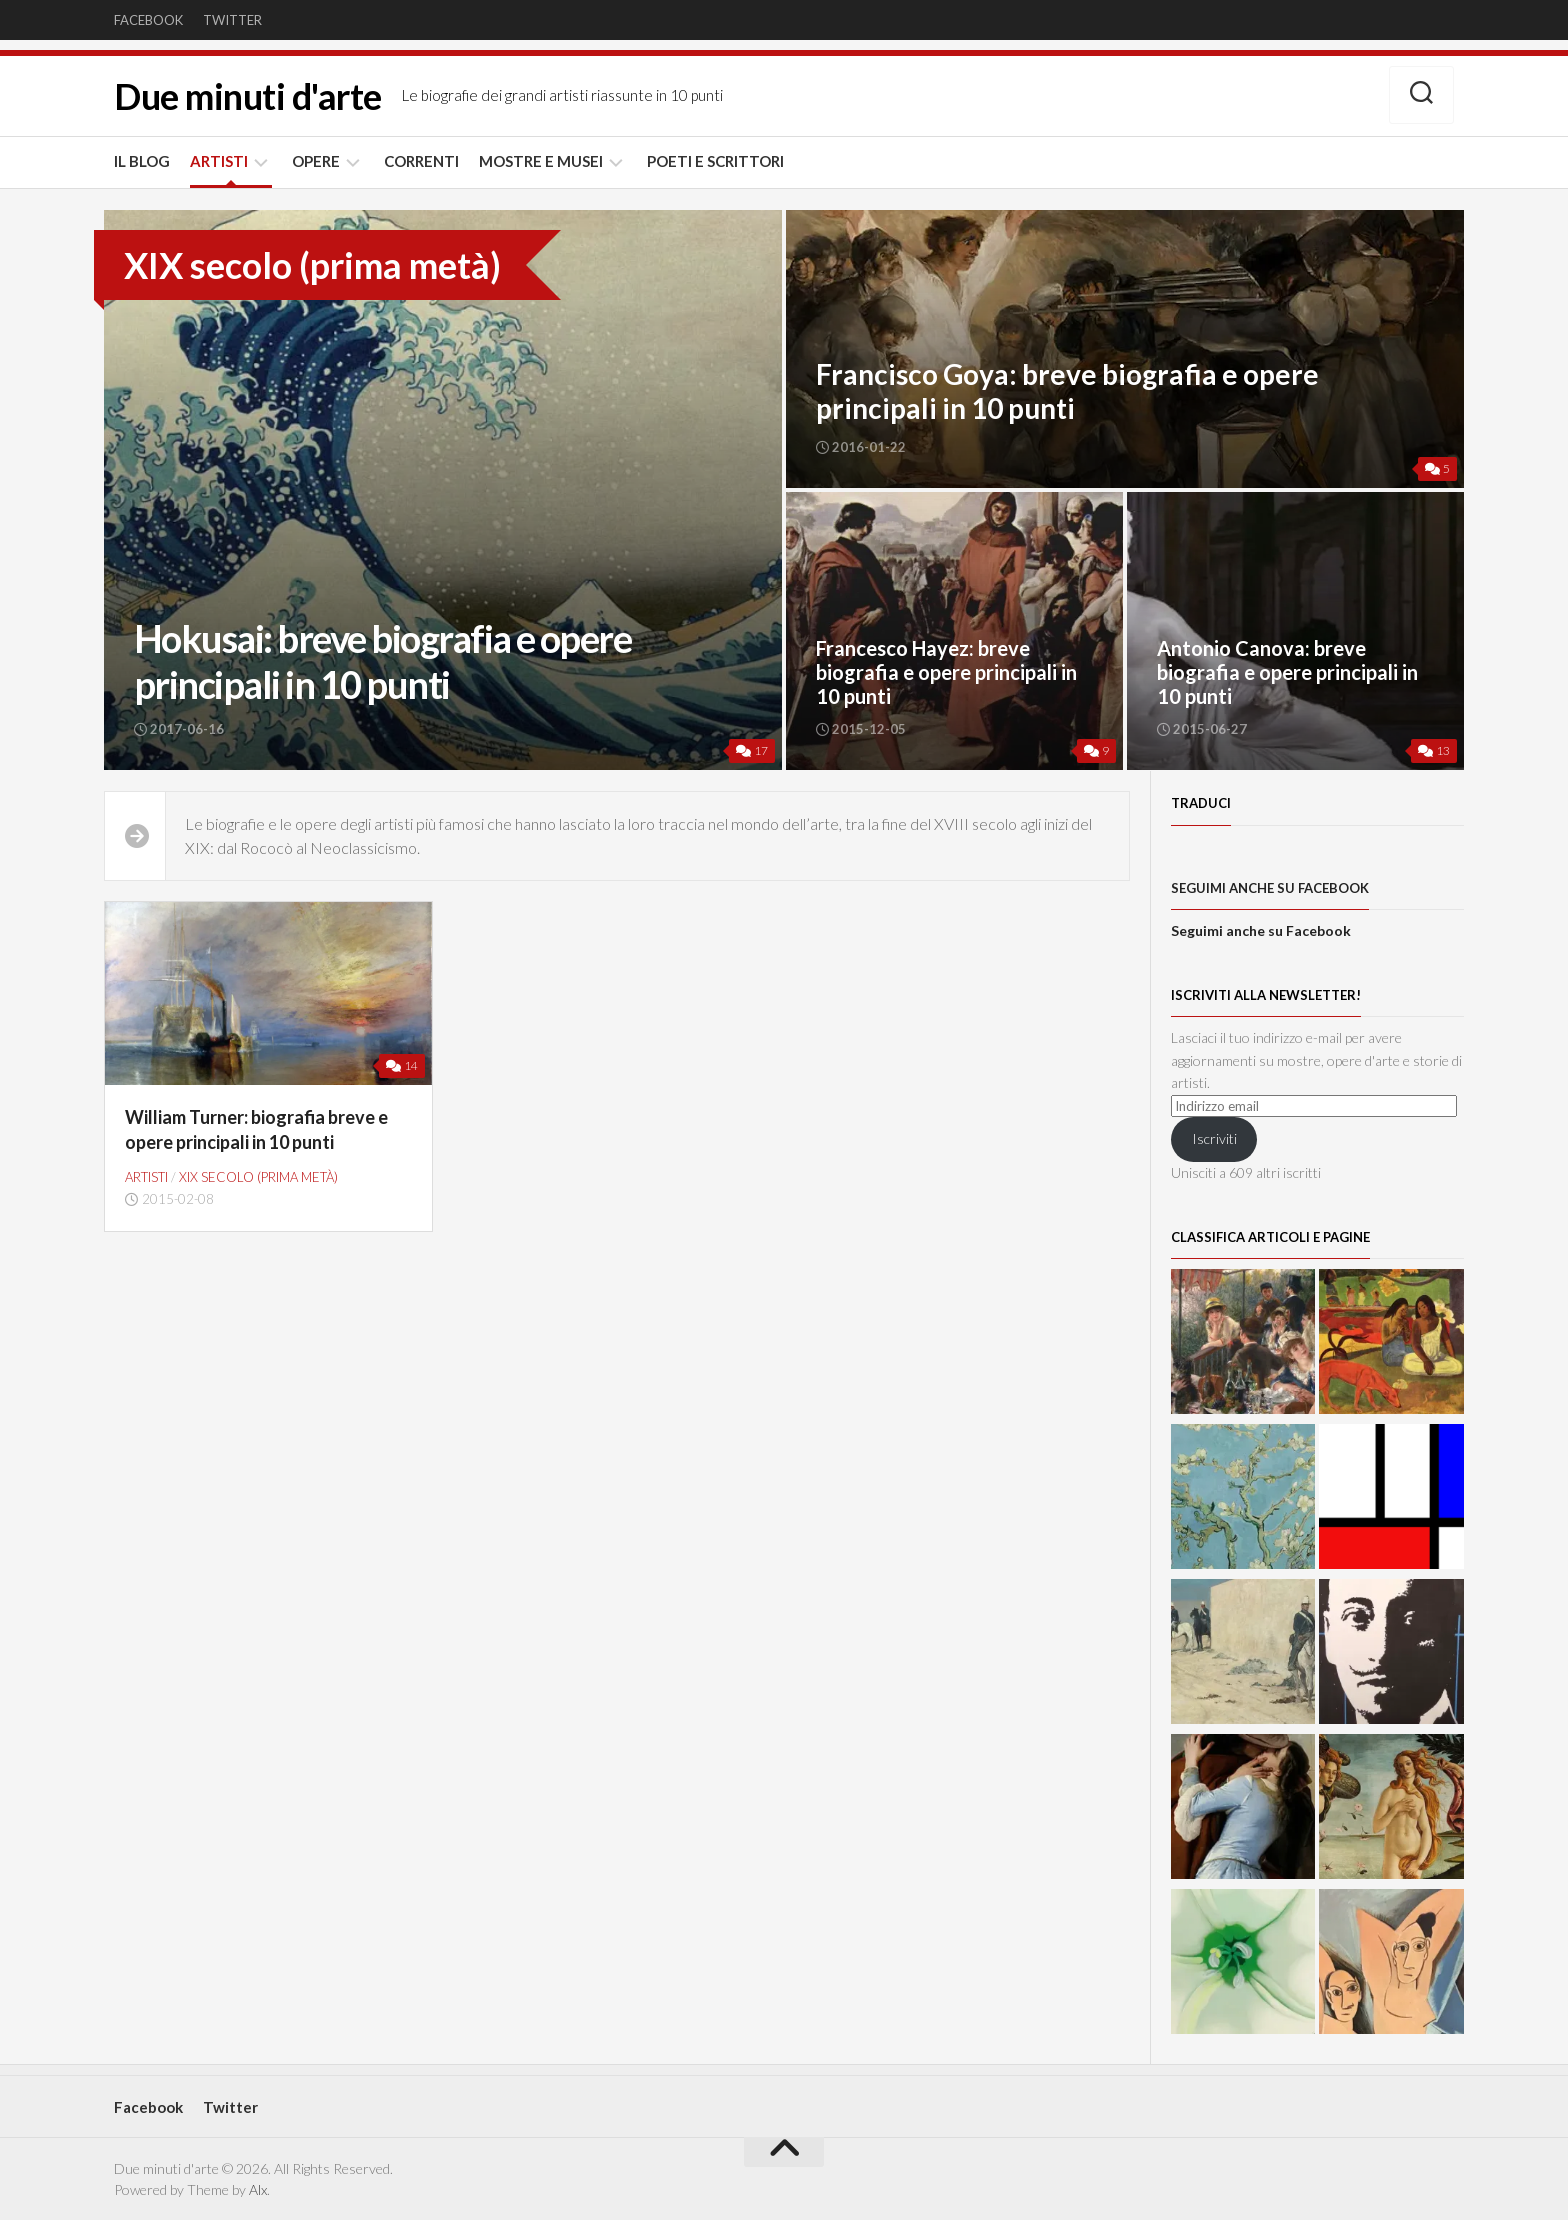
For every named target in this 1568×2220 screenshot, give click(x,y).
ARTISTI (219, 161)
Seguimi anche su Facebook (1270, 888)
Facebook (148, 20)
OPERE (316, 161)
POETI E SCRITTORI (715, 161)
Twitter (232, 20)
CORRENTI (421, 161)
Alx (258, 2189)
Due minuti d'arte (248, 96)
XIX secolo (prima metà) (258, 1177)
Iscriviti (1214, 1138)
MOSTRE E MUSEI (541, 161)
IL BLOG (142, 161)
